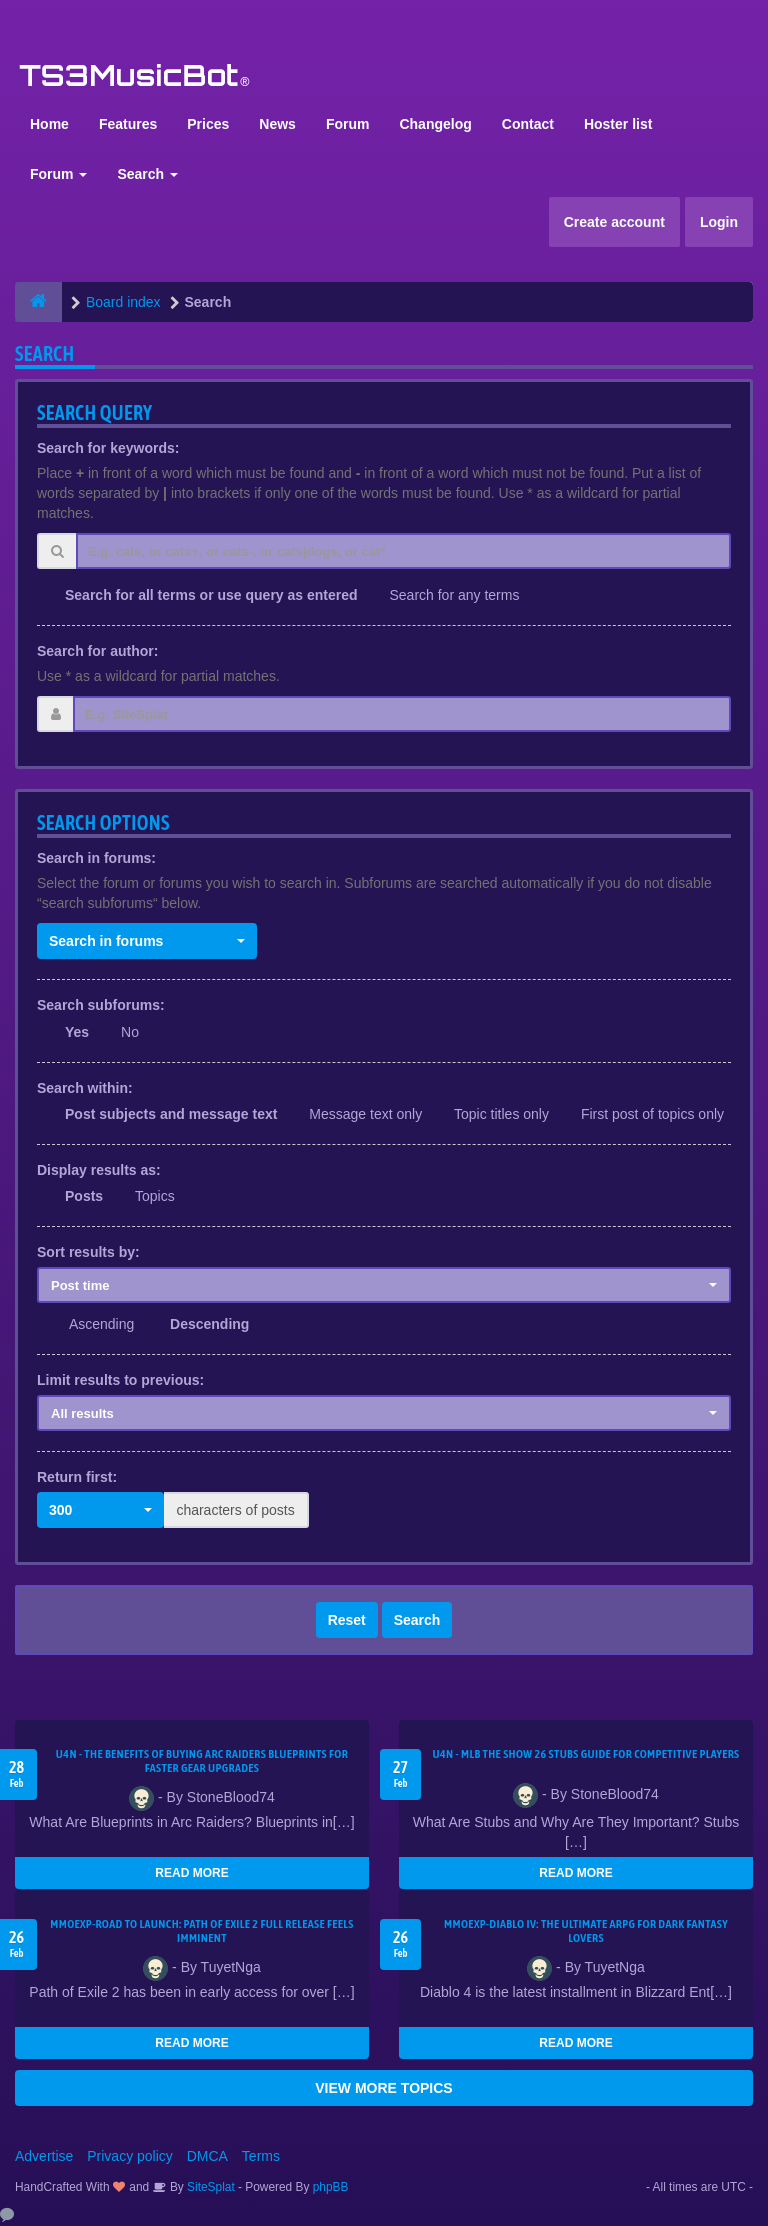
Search (147, 174)
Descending (209, 1324)
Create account (614, 222)
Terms (261, 2156)
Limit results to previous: (120, 1380)
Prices (208, 124)
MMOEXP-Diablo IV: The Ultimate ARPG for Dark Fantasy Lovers (586, 1931)
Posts (84, 1196)
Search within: (85, 1088)
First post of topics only (652, 1114)
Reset (347, 1620)
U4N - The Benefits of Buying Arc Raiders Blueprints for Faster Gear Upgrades (202, 1761)
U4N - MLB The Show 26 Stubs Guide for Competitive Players (585, 1754)
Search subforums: (101, 1005)
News (277, 124)
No (130, 1032)
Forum (348, 124)
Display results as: (99, 1170)
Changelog (435, 124)
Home (49, 124)
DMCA (207, 2156)
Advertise (44, 2156)
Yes (77, 1032)
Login (719, 222)
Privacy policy (130, 2156)
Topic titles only (501, 1114)
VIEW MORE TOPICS (383, 2088)
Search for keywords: (108, 448)
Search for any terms (454, 595)
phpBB (331, 2187)
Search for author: (97, 651)
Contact (528, 124)
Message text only (365, 1114)
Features (128, 124)
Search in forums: (96, 858)
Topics (155, 1196)
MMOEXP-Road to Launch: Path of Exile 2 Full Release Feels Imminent (202, 1931)
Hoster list (618, 124)
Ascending (101, 1324)
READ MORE (191, 1873)
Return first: (77, 1477)
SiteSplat (209, 2187)
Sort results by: (88, 1252)
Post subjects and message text (171, 1114)
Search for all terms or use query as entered (211, 595)
